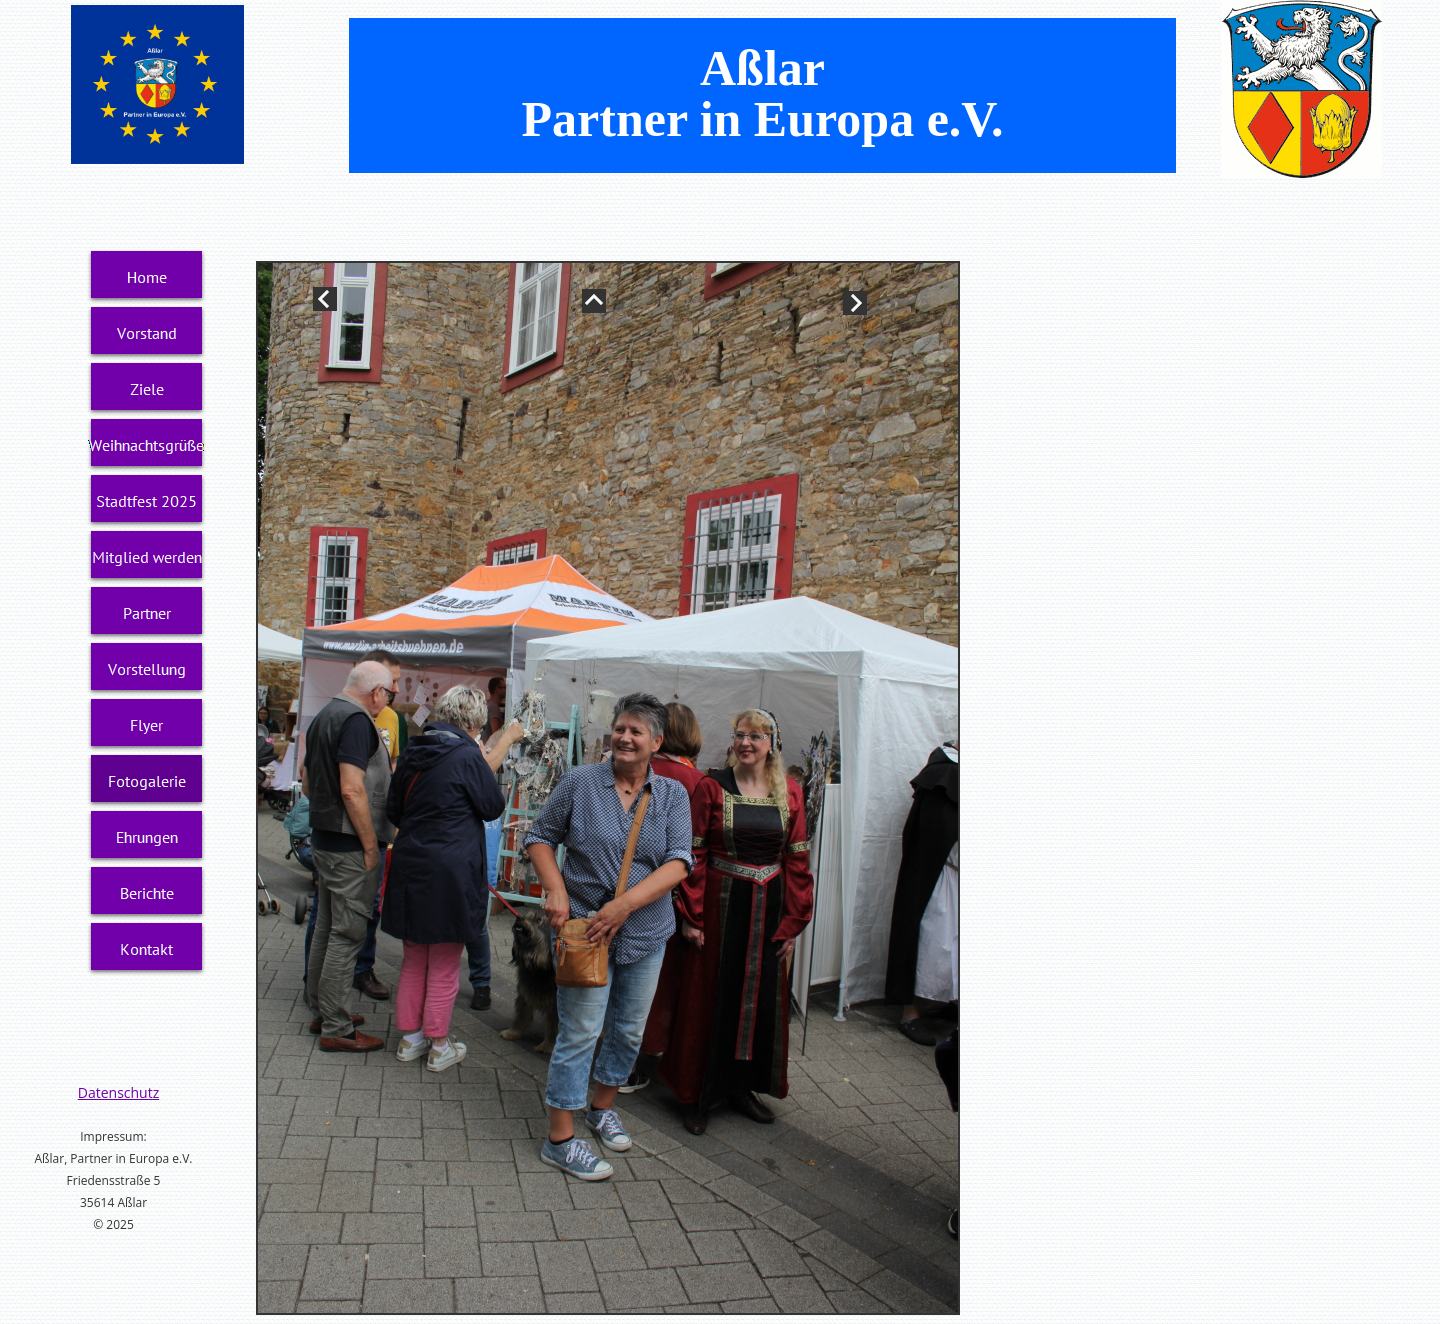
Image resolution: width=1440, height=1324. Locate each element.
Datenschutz (118, 1092)
